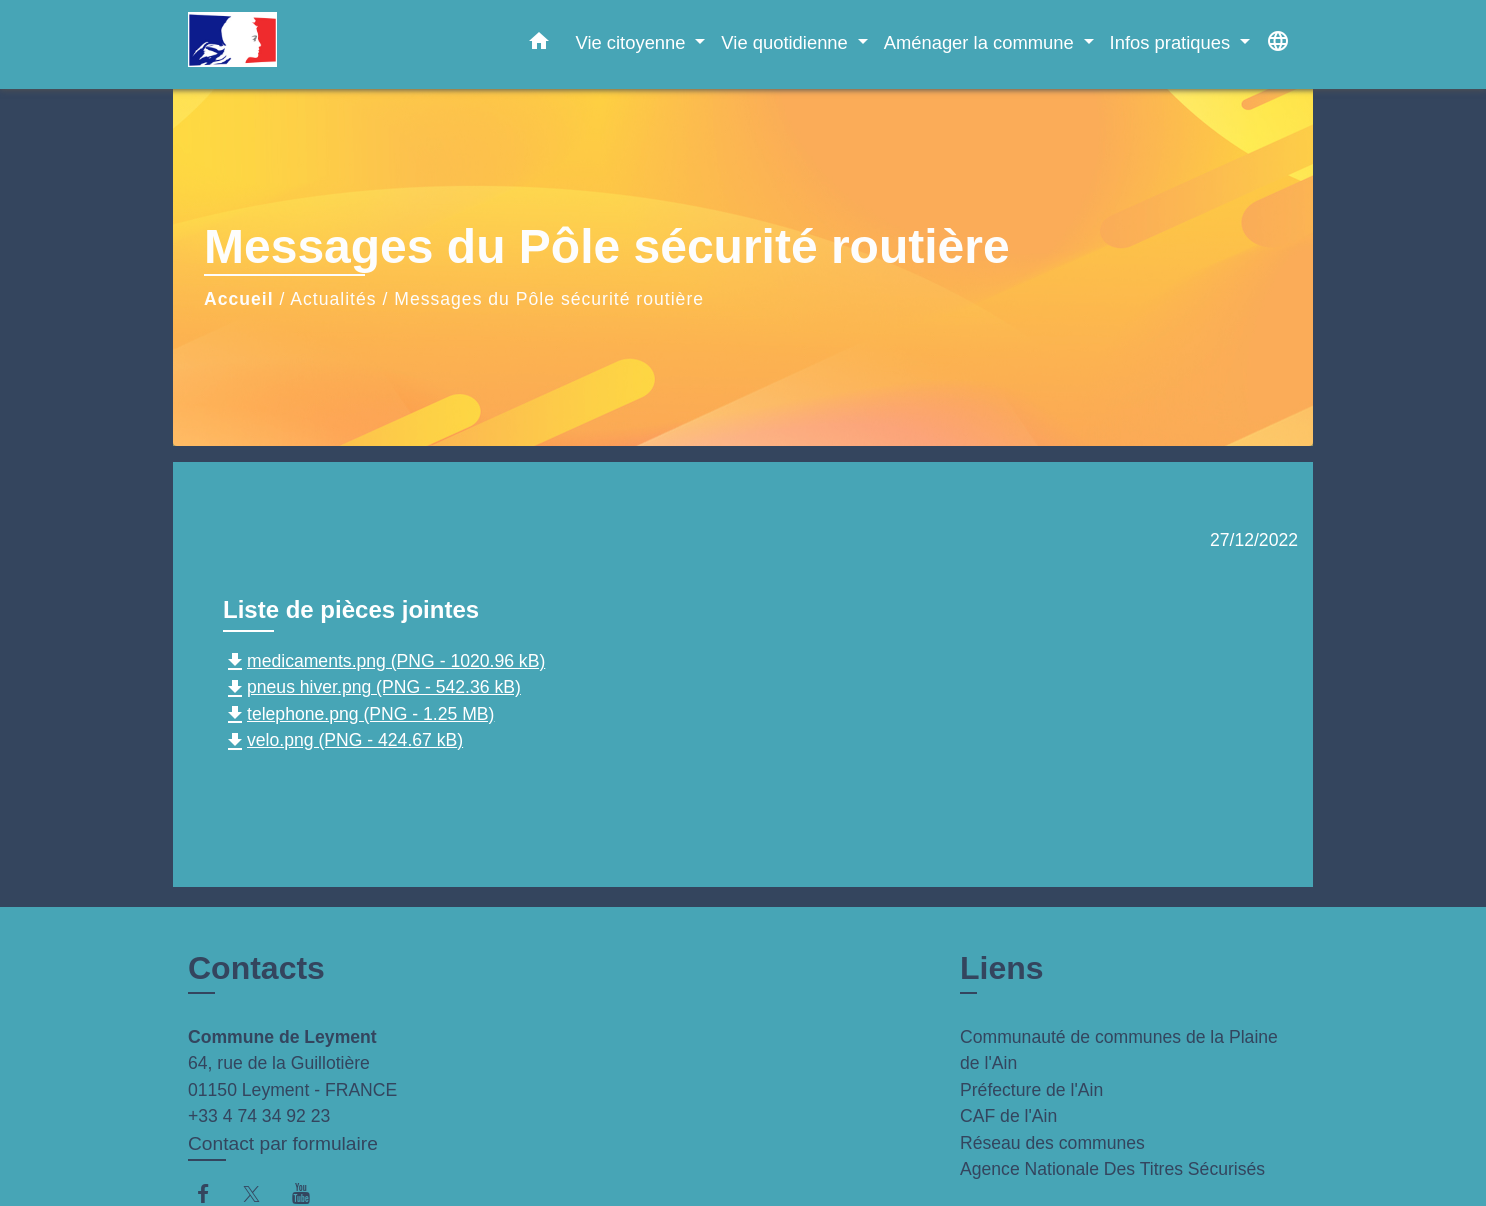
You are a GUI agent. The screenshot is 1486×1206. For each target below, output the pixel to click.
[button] (539, 45)
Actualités (333, 299)
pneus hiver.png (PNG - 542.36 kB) (372, 687)
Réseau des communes (1052, 1143)
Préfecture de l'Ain (1031, 1090)
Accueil (239, 299)
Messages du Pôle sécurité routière (549, 299)
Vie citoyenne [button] (632, 42)
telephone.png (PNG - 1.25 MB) (358, 714)
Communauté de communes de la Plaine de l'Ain (1119, 1050)
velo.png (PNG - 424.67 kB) (343, 740)
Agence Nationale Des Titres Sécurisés (1112, 1169)
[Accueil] (313, 44)
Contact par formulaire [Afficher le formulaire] (283, 1143)
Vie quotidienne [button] (787, 42)
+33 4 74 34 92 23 (259, 1116)
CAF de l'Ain (1008, 1116)
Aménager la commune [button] (981, 42)
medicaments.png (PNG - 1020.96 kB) (384, 661)
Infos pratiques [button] (1173, 42)
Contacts (256, 968)
